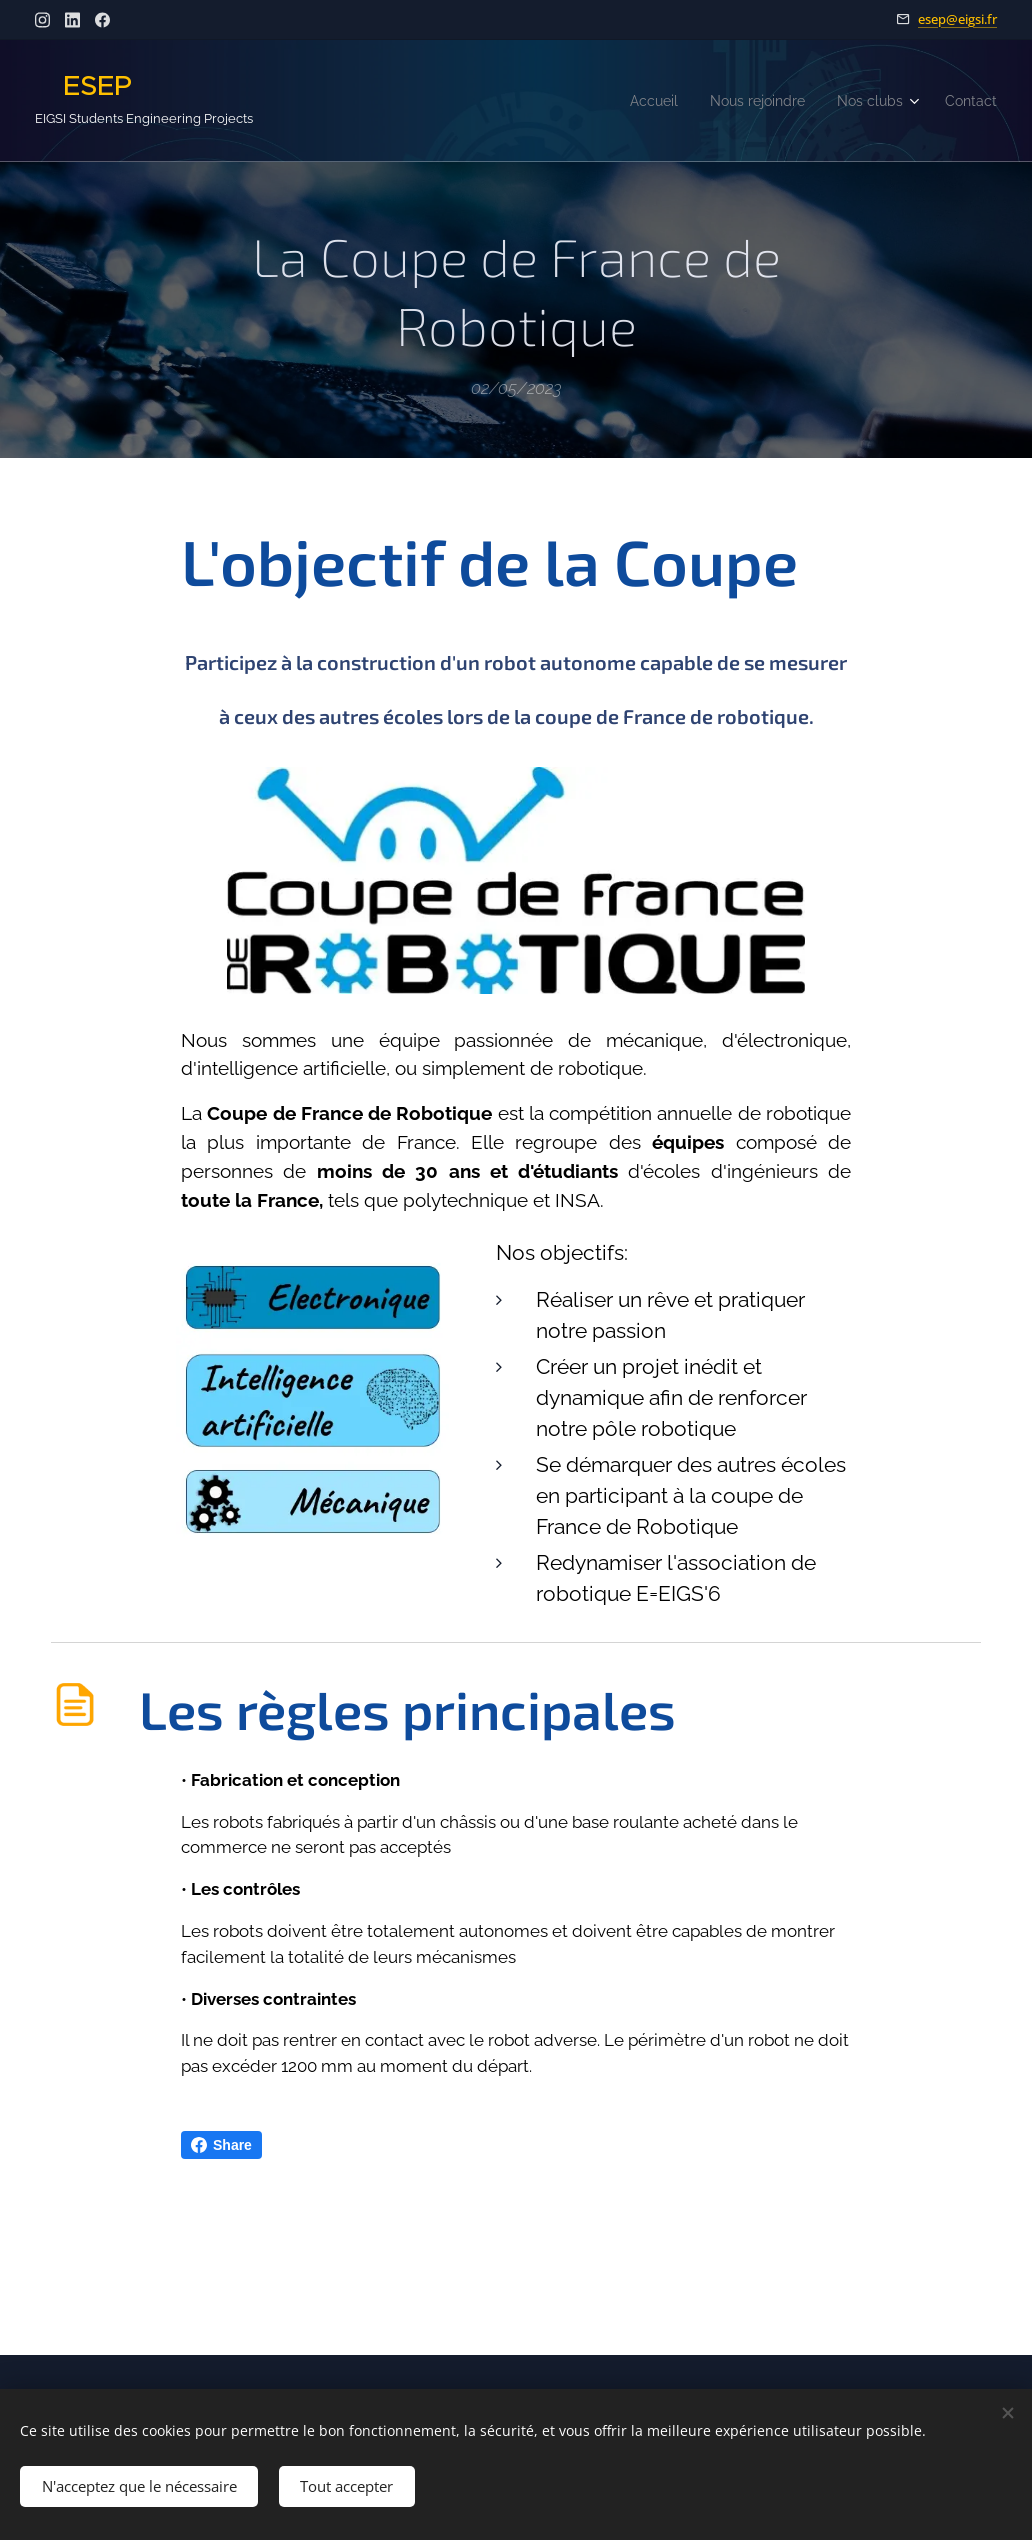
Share (221, 2145)
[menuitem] (631, 101)
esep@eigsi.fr (957, 19)
